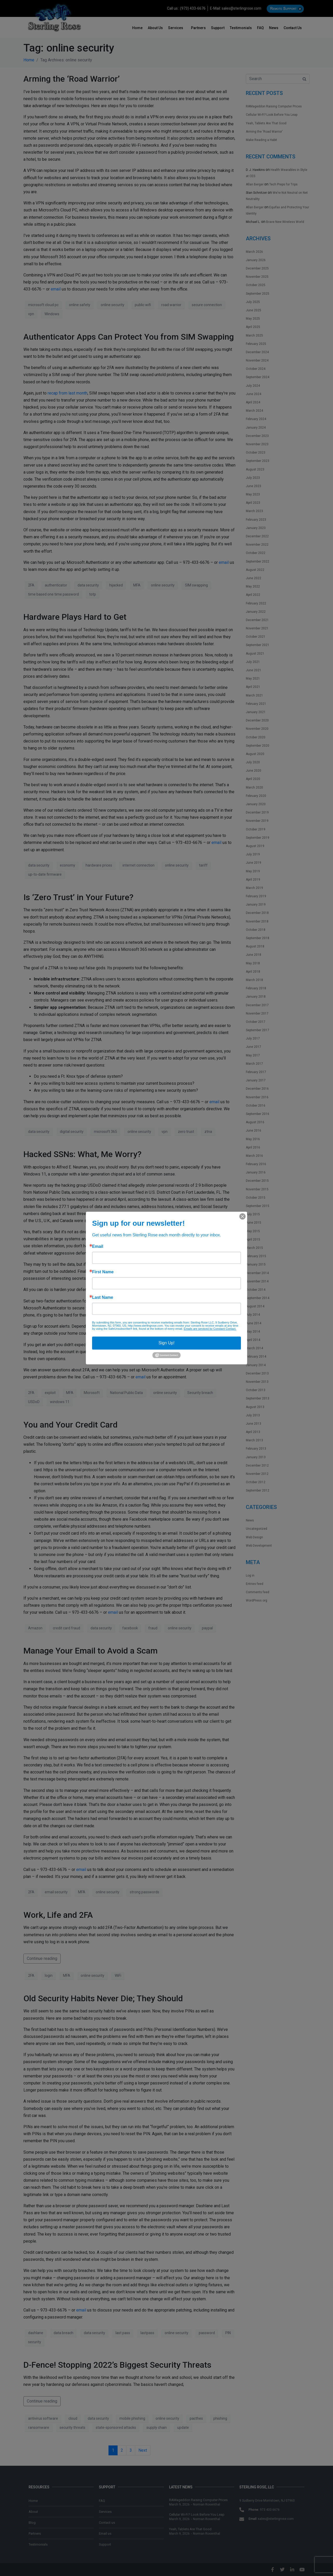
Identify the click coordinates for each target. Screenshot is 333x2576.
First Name (103, 1272)
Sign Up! (166, 1343)
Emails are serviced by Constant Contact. (210, 1328)
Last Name (102, 1297)
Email (97, 1246)
